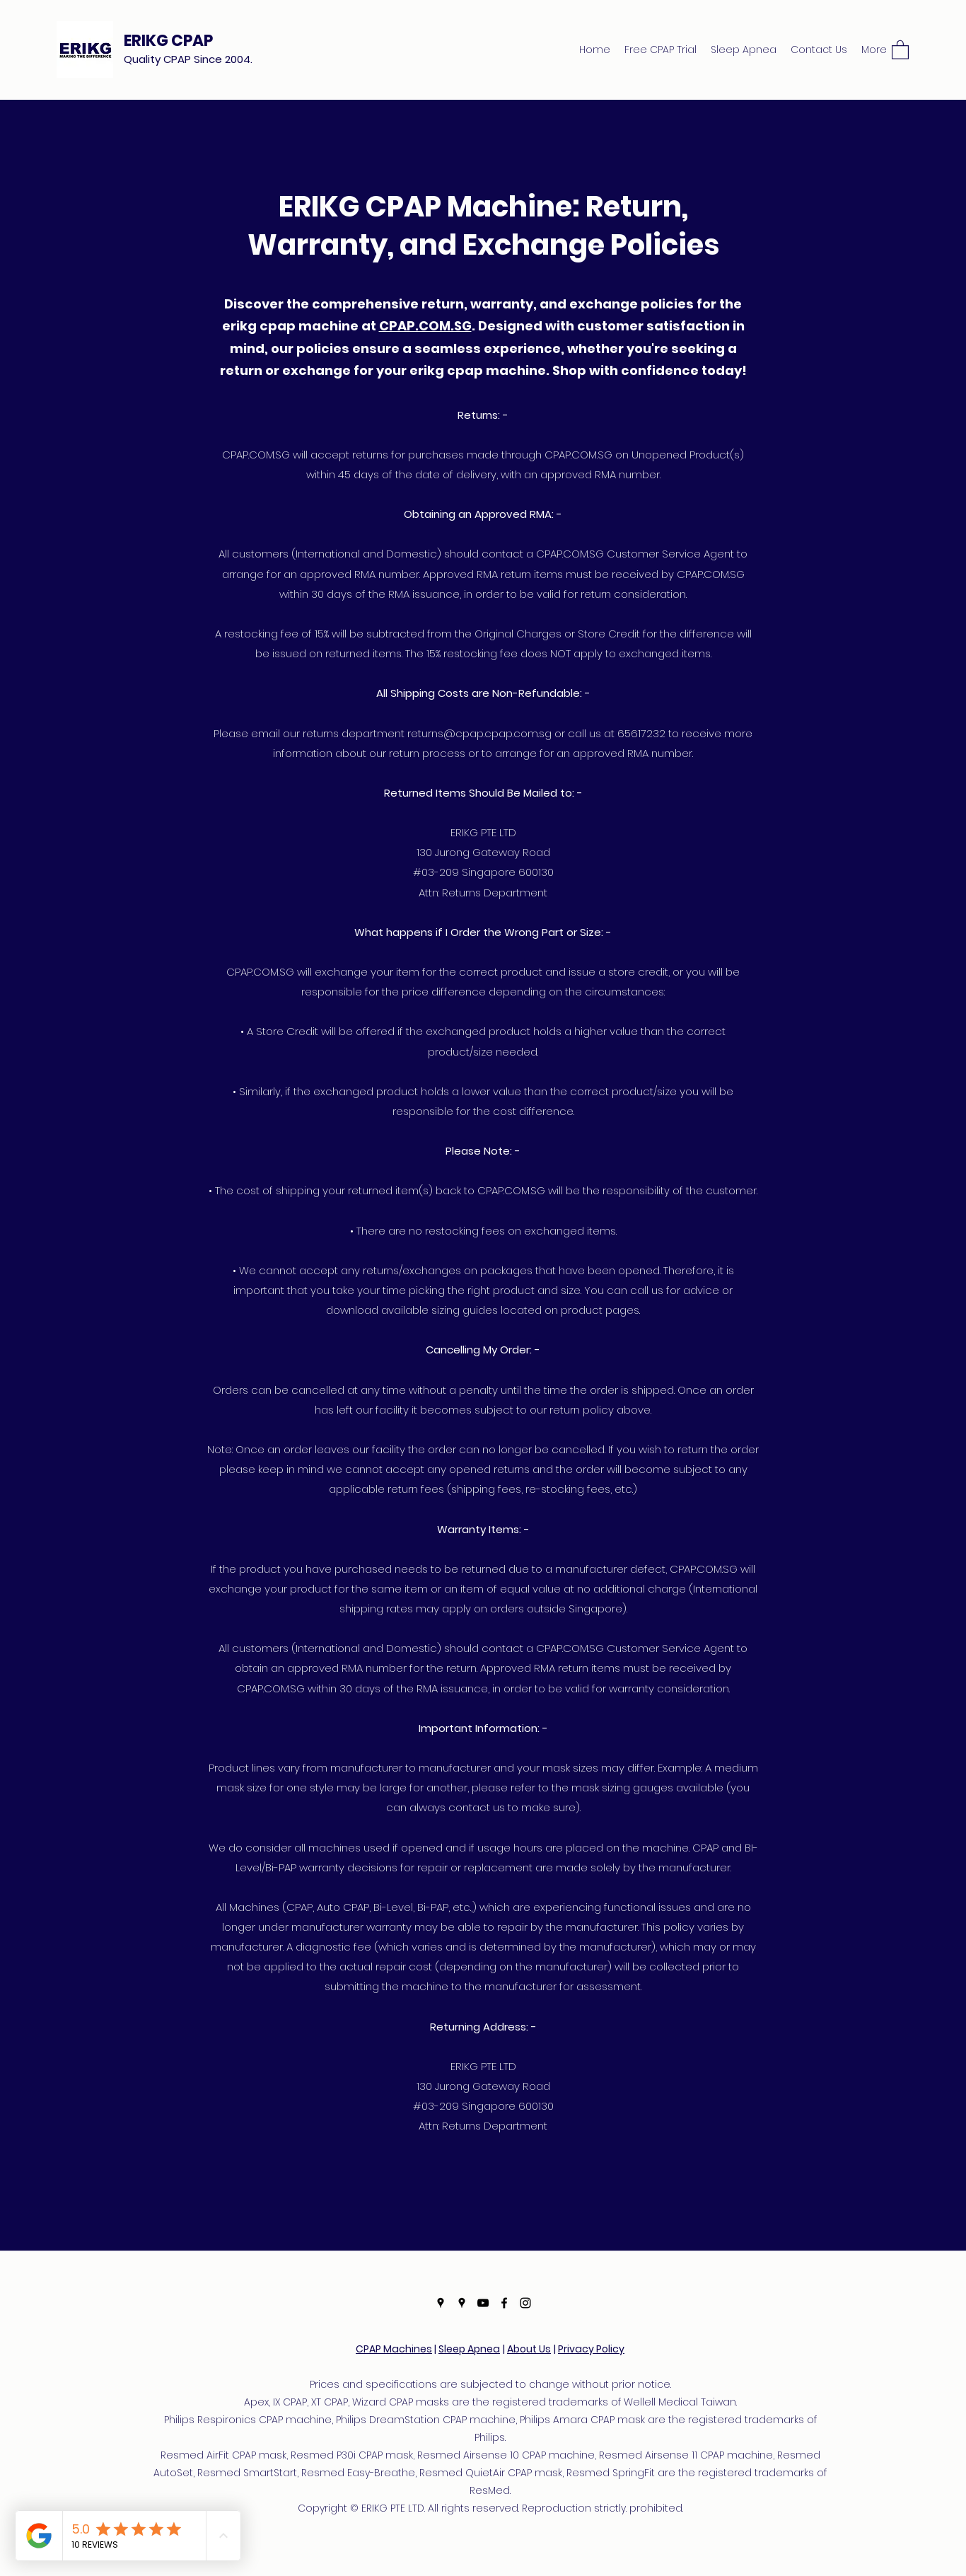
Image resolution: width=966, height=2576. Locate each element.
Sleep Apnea (469, 2349)
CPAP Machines (394, 2349)
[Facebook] (504, 2303)
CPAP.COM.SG (425, 326)
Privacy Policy (591, 2349)
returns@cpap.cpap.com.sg (479, 733)
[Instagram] (525, 2303)
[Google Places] (440, 2303)
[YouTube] (483, 2303)
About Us (529, 2349)
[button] (900, 49)
